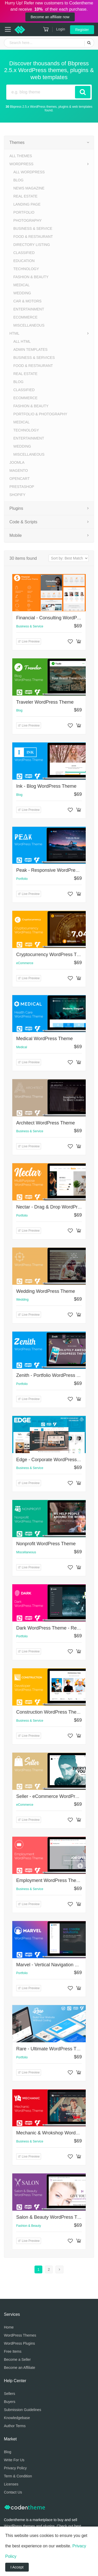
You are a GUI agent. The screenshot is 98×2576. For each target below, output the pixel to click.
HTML (14, 333)
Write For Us (14, 2460)
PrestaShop (21, 487)
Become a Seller (17, 2359)
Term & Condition (18, 2476)
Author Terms (15, 2426)
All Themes (20, 156)
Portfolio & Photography (40, 414)
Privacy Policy (15, 2468)
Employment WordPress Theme (49, 1880)
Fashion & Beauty (31, 277)
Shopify (17, 495)
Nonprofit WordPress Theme (46, 1543)
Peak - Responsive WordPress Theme (56, 870)
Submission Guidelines (22, 2410)
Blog (18, 180)
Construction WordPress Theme (49, 1712)
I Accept (17, 2567)
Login (60, 29)
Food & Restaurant (33, 236)
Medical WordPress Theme (44, 1038)
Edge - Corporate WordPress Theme (54, 1459)
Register (82, 30)
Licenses (11, 2484)
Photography (27, 220)
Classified (24, 253)
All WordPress (29, 172)
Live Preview (28, 641)
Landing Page (27, 204)
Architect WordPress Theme (45, 1122)
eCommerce (25, 317)
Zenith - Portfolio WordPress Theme (53, 1375)
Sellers (9, 2393)
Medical (21, 285)
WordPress (21, 164)
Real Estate (25, 196)
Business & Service (32, 228)
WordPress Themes (20, 2335)
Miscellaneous (28, 325)
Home (9, 2327)
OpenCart (19, 478)
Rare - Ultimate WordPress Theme (52, 2048)
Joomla (17, 462)
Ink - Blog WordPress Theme (46, 786)
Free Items (12, 2351)
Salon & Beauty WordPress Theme (52, 2217)
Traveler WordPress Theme (45, 702)
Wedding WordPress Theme (45, 1291)
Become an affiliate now (50, 17)
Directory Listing (31, 245)
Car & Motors (27, 301)
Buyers (9, 2402)
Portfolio (23, 212)
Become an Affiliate (19, 2367)
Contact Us (13, 2492)
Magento (18, 470)
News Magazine (28, 188)
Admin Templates (30, 349)
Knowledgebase (17, 2418)
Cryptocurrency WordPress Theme (52, 954)
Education (23, 261)
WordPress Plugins (19, 2343)
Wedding (22, 293)
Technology (26, 269)
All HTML (22, 341)
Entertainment (28, 309)
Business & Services (34, 357)
